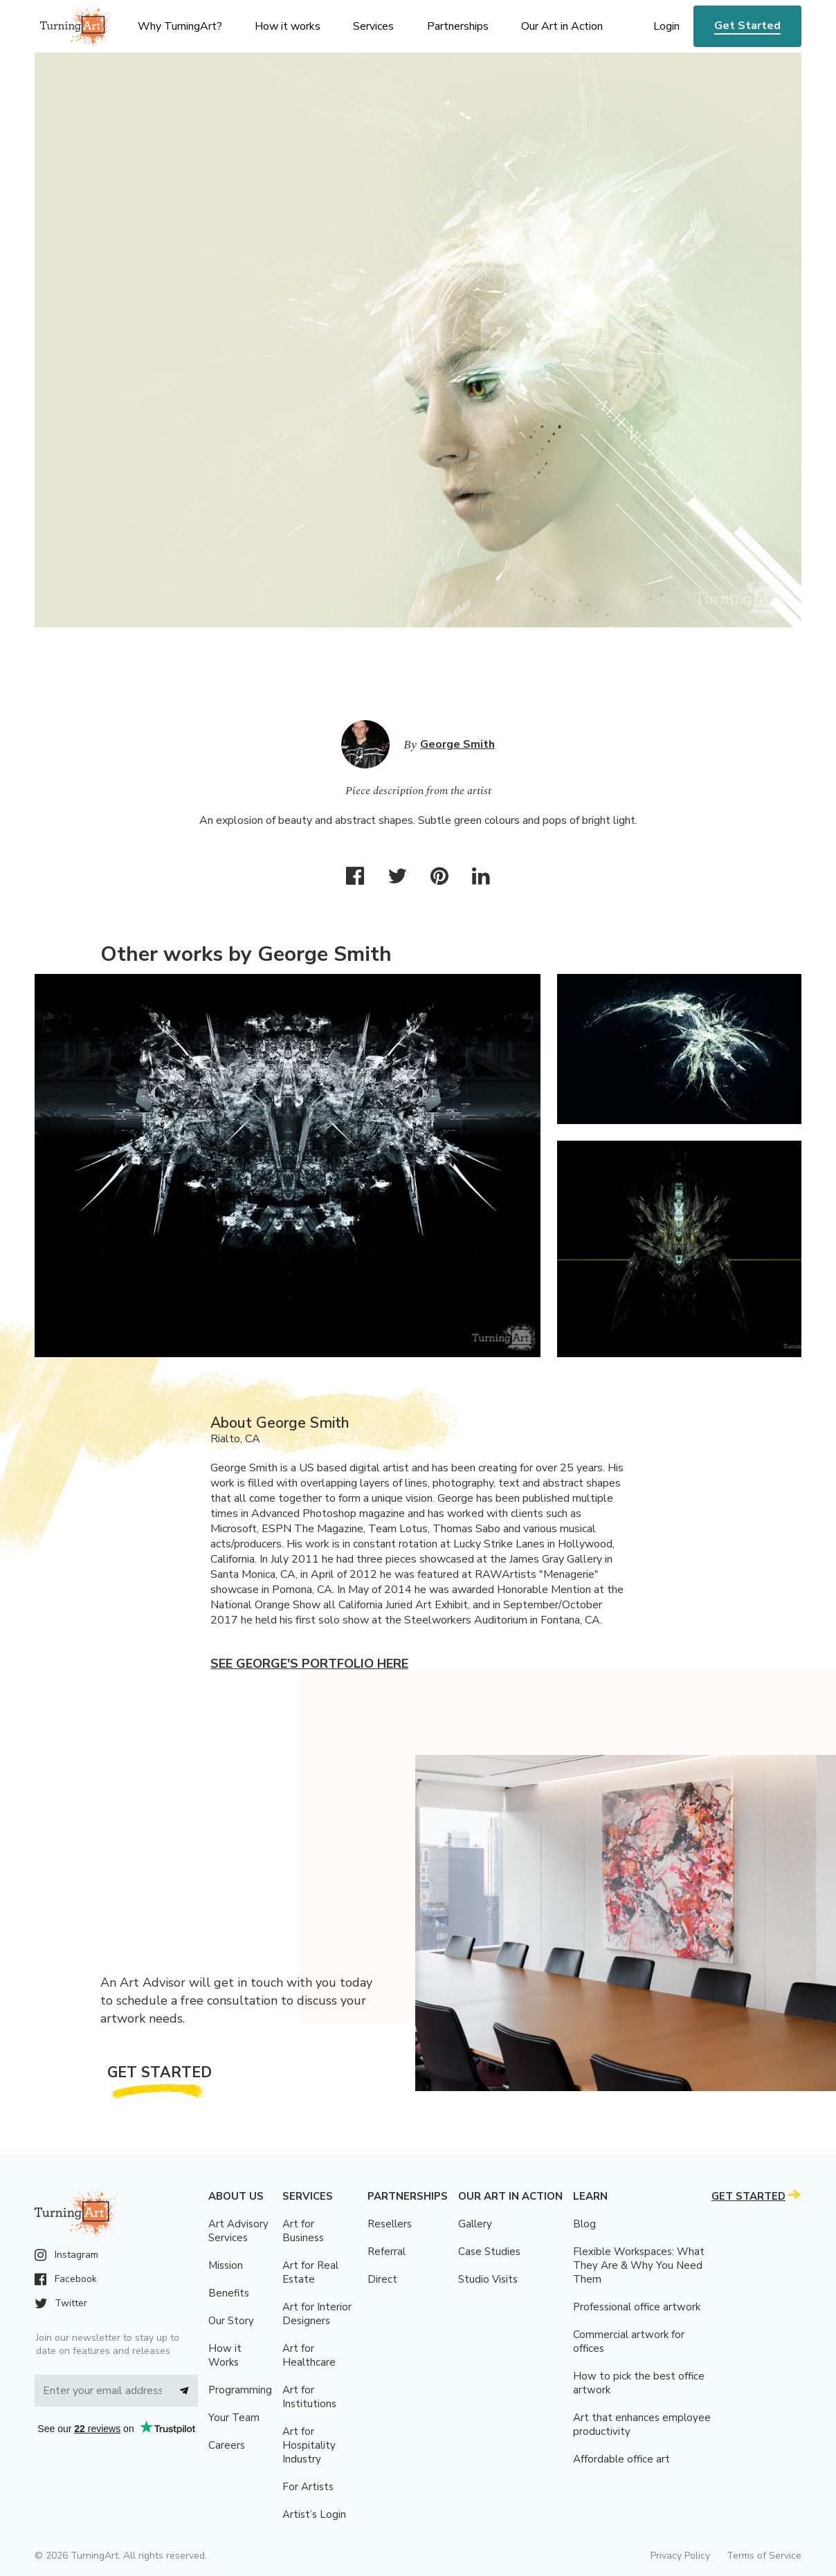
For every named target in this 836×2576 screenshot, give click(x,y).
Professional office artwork (636, 2307)
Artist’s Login (314, 2514)
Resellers (389, 2224)
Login (666, 26)
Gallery (475, 2224)
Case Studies (489, 2251)
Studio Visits (488, 2279)
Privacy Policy (680, 2555)
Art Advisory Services (238, 2231)
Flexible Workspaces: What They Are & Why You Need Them (639, 2265)
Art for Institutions (309, 2397)
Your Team (234, 2418)
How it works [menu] (287, 26)
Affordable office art (621, 2459)
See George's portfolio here (309, 1663)
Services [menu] (373, 26)
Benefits (228, 2293)
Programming (240, 2390)
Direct (382, 2279)
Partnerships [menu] (458, 26)
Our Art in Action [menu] (562, 26)
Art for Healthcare (309, 2355)
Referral (386, 2251)
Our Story (231, 2321)
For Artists (308, 2487)
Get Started (747, 25)
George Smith (457, 744)
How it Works (225, 2355)
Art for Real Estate (310, 2272)
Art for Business (303, 2231)
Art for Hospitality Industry (309, 2445)
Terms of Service (764, 2555)
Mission (225, 2265)
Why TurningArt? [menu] (180, 26)
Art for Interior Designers (317, 2314)
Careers (226, 2445)
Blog (584, 2224)
